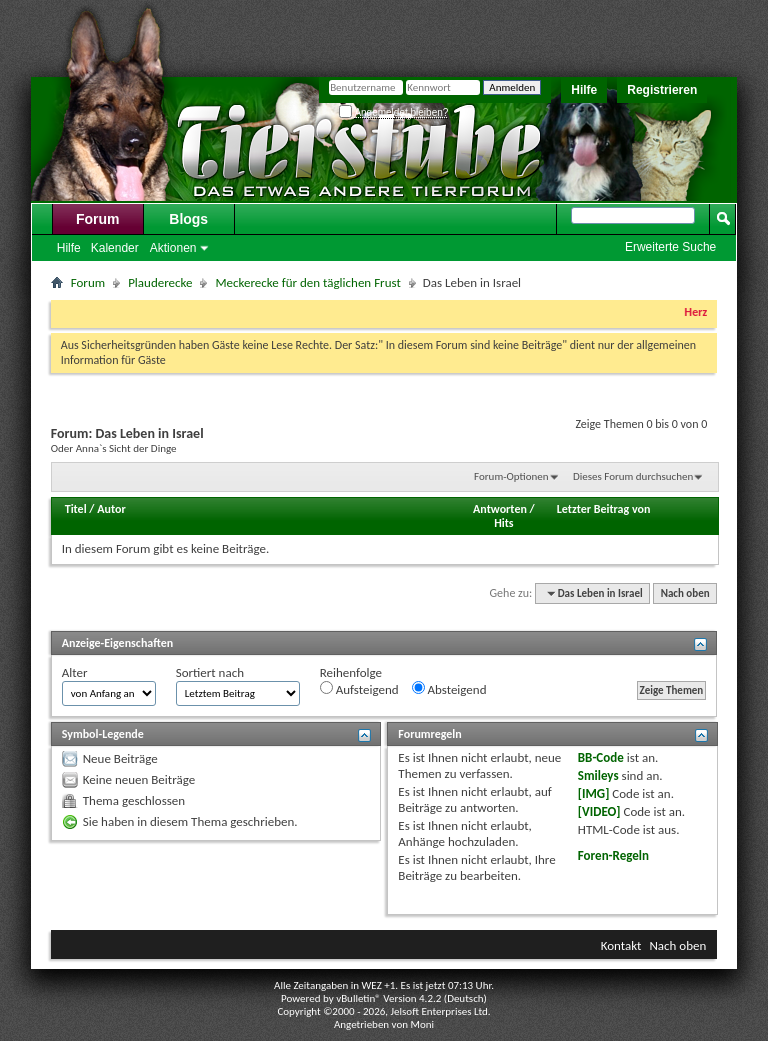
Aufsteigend (359, 689)
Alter (75, 672)
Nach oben (685, 593)
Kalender (115, 248)
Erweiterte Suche (670, 247)
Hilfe (584, 90)
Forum (98, 219)
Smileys (598, 775)
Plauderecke (160, 282)
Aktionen (173, 248)
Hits (503, 523)
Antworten (500, 509)
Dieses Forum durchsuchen (633, 476)
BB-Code (601, 757)
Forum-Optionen (511, 476)
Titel (76, 509)
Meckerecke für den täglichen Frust (307, 282)
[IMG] (594, 793)
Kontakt (621, 945)
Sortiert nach (210, 672)
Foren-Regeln (613, 855)
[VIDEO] (599, 811)
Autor (111, 509)
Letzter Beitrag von (604, 509)
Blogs (188, 219)
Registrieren (662, 90)
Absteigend (449, 689)
